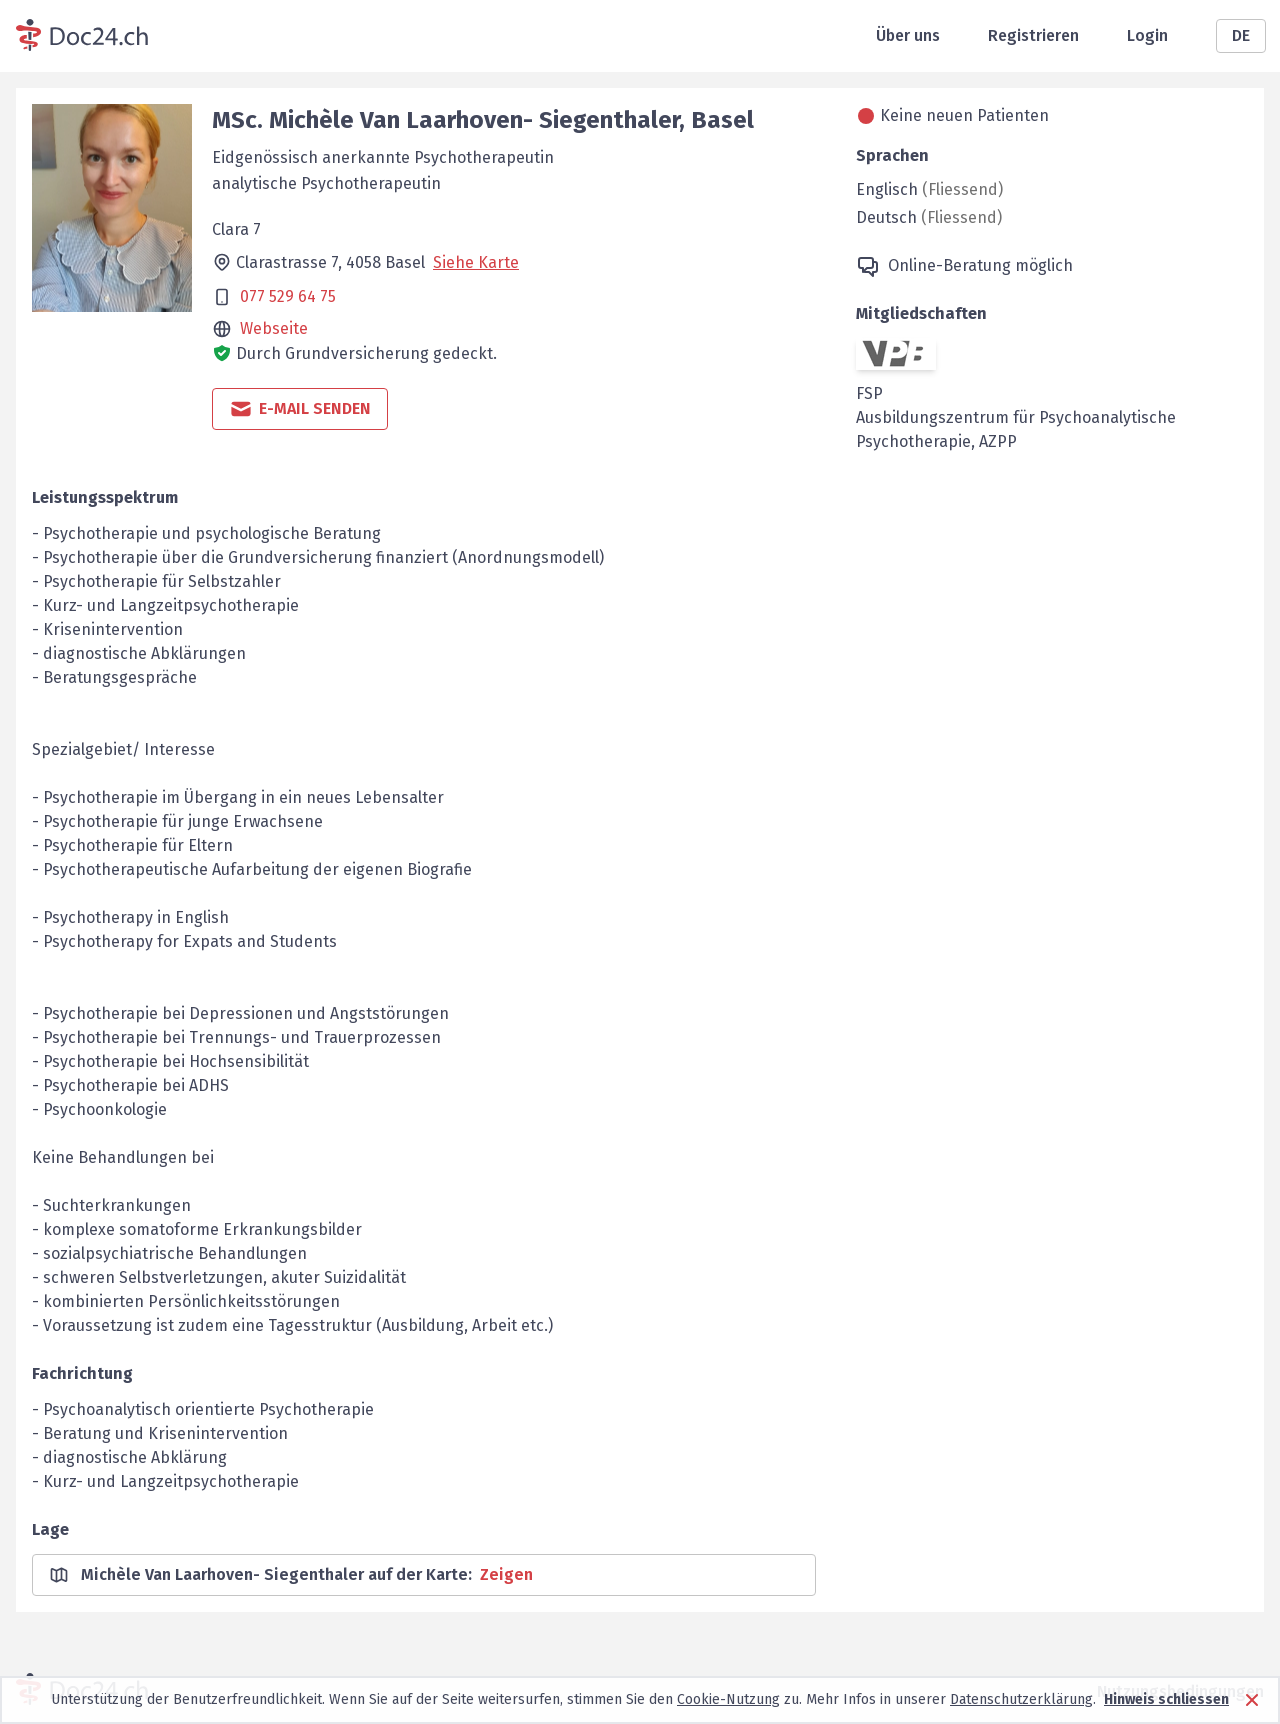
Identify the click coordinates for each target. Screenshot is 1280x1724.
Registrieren (1033, 35)
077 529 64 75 (288, 296)
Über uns (908, 35)
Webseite (274, 328)
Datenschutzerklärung (1021, 1699)
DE (1241, 35)
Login (1147, 35)
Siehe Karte (476, 262)
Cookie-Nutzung (728, 1699)
